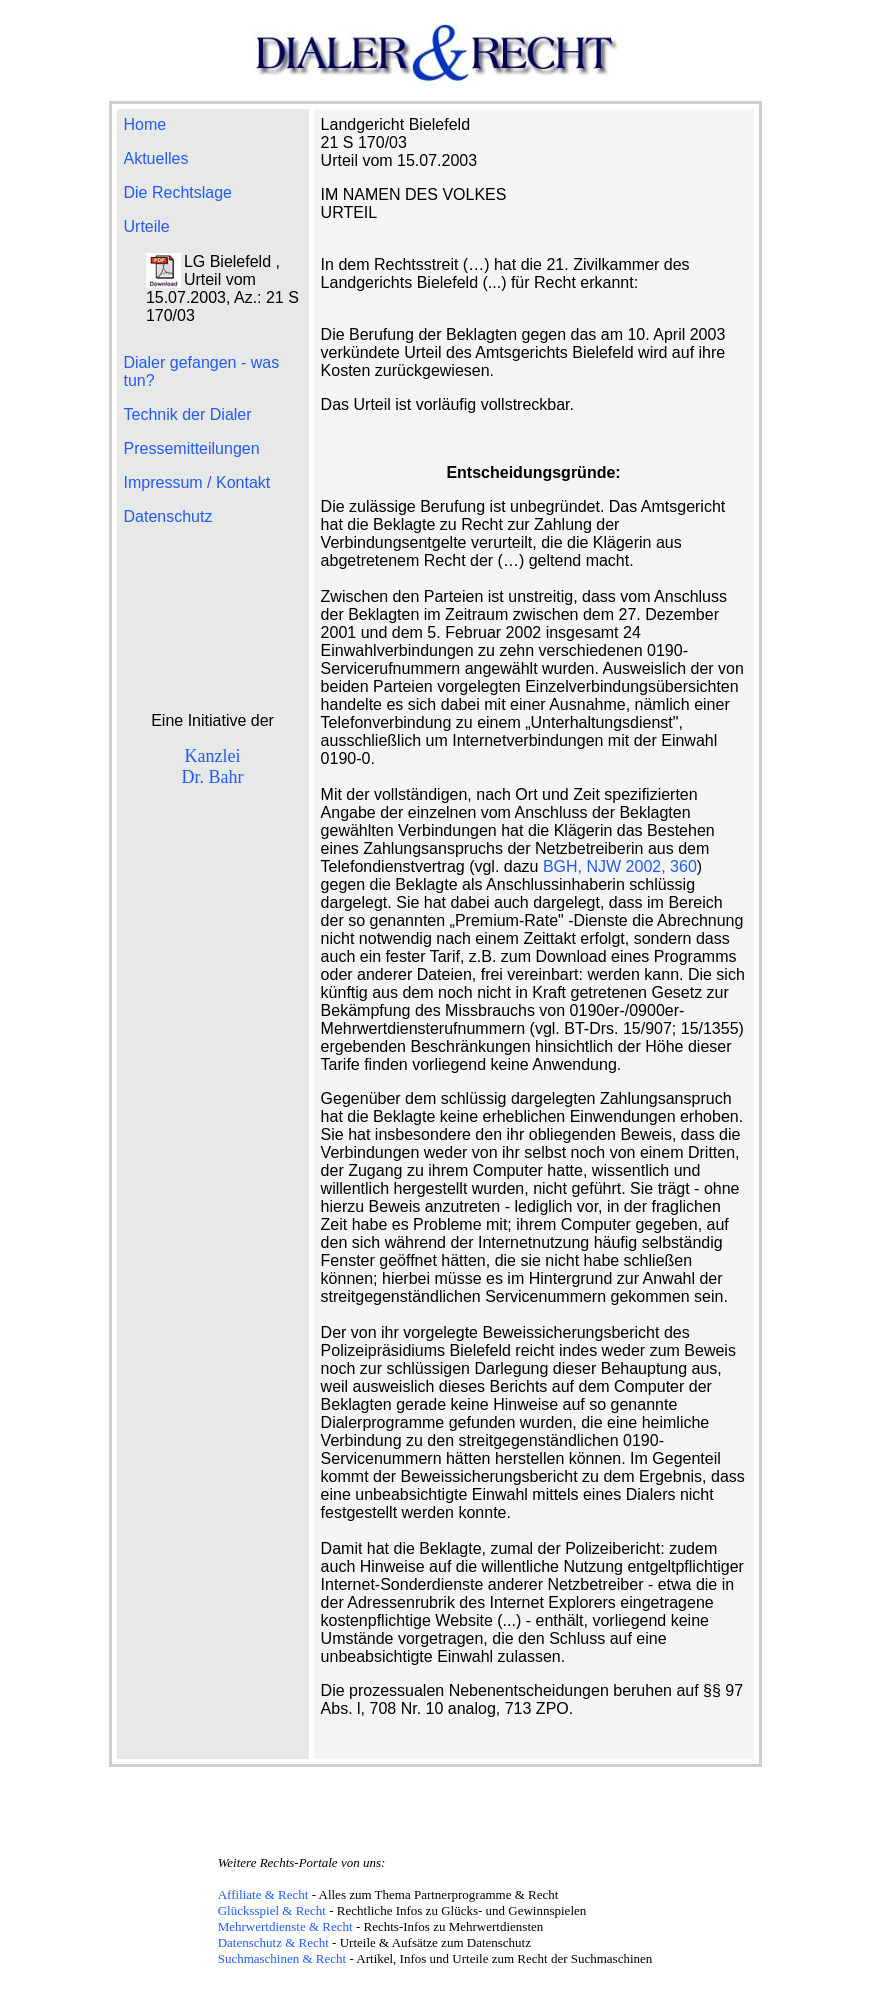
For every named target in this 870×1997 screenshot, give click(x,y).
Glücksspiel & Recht (272, 1910)
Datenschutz (168, 516)
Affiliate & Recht (263, 1894)
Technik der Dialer (188, 414)
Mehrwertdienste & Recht (285, 1926)
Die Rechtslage (178, 192)
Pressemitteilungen (192, 448)
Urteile (147, 226)
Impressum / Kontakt (197, 482)
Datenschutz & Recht (273, 1942)
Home (145, 124)
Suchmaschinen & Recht (282, 1958)
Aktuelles (156, 158)
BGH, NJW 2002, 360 (620, 866)
